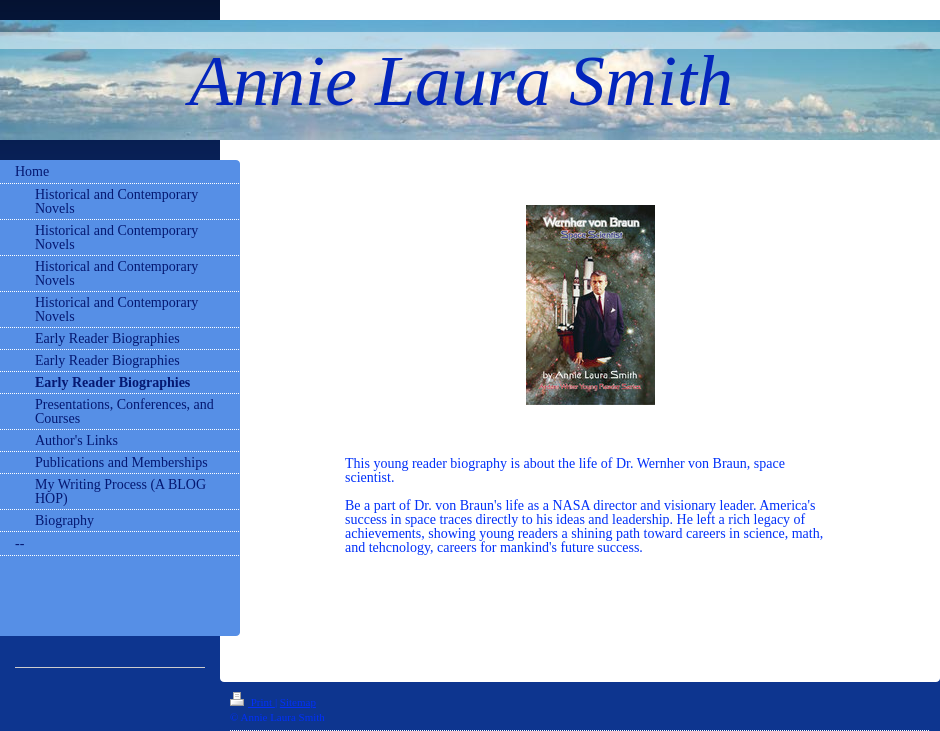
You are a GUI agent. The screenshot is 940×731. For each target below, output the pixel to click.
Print (252, 702)
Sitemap (298, 702)
